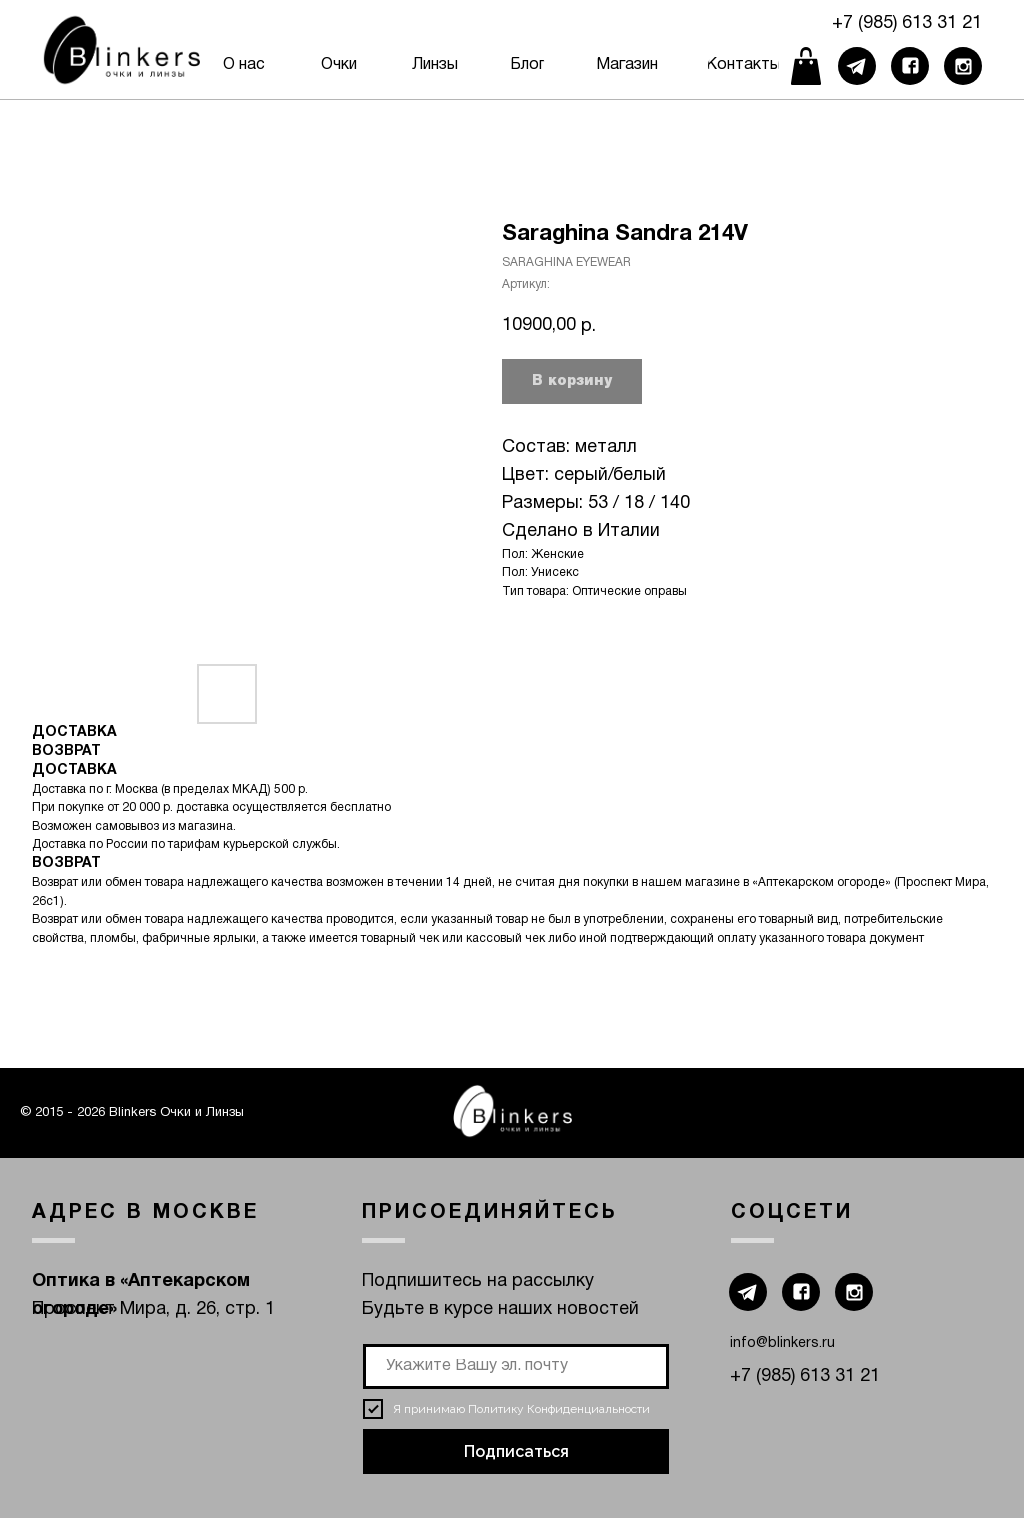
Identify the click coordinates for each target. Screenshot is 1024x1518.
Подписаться (516, 1451)
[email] (516, 1366)
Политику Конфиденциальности (559, 1409)
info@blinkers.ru (782, 1343)
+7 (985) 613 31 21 (907, 23)
